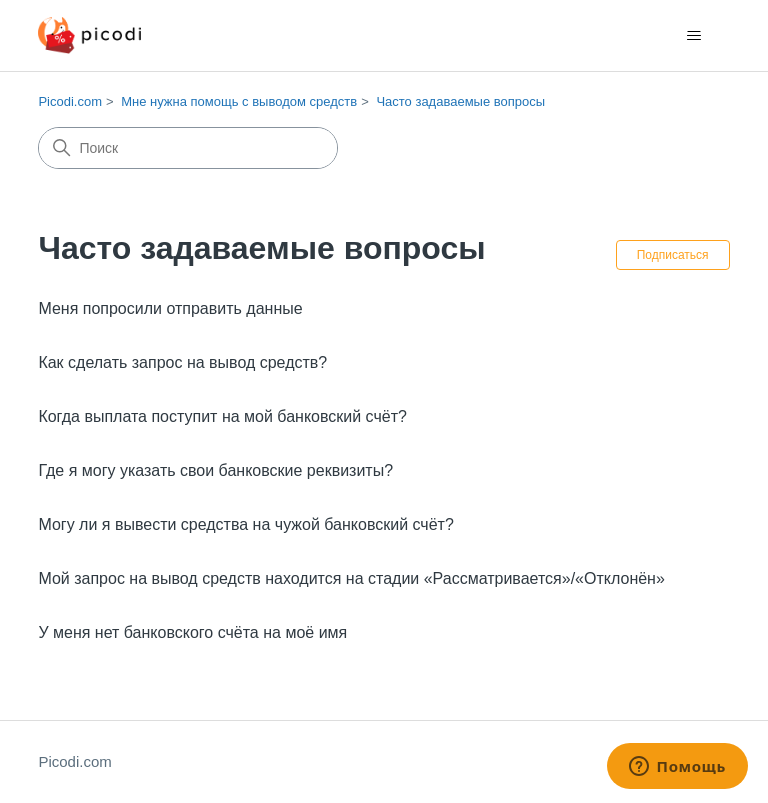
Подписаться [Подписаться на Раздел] (673, 255)
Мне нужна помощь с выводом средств (239, 101)
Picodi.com (70, 101)
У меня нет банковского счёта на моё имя (192, 632)
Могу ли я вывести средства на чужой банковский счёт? (245, 524)
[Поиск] (188, 148)
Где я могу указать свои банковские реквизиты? (215, 470)
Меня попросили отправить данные (170, 308)
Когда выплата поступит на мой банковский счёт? (222, 416)
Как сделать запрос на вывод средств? (182, 362)
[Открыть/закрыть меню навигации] (694, 36)
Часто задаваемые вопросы (460, 101)
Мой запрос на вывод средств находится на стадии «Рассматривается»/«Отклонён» (351, 578)
